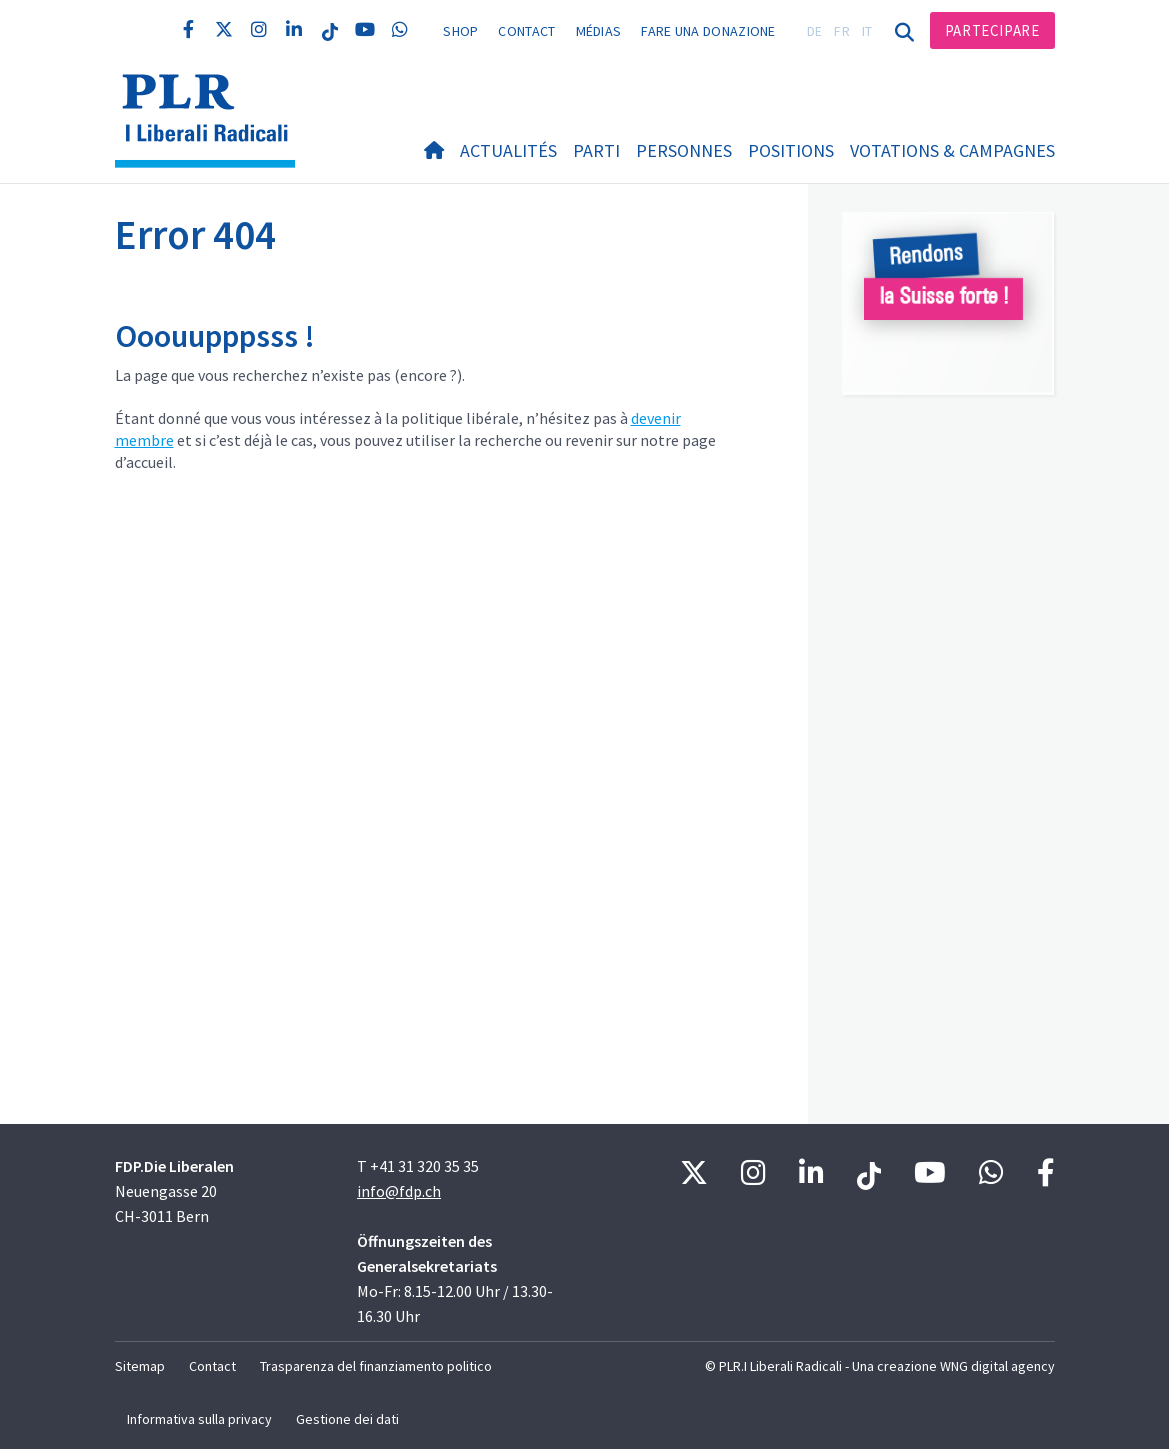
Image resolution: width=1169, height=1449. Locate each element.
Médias (599, 31)
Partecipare (992, 30)
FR (842, 31)
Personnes (684, 150)
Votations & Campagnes (952, 150)
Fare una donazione (708, 31)
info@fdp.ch (399, 1191)
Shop (460, 31)
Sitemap (140, 1366)
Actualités (508, 150)
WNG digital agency (997, 1366)
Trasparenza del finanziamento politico (376, 1366)
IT (867, 31)
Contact (526, 31)
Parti (596, 150)
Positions (791, 150)
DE (815, 31)
